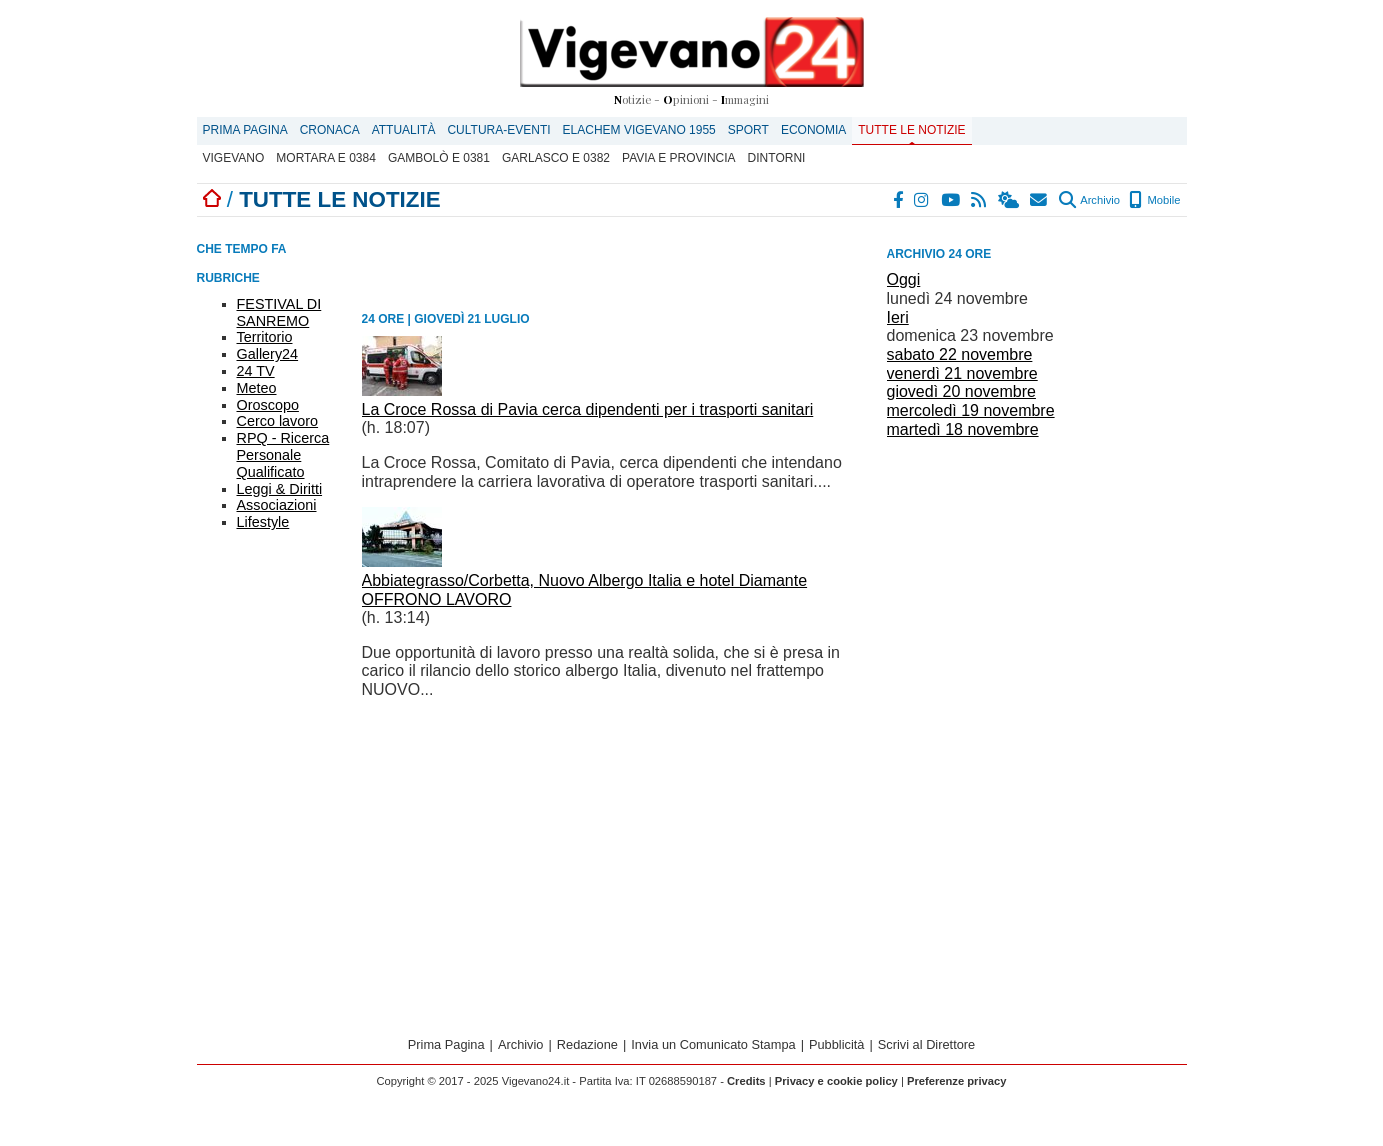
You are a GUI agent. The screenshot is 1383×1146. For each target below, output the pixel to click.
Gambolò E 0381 (439, 158)
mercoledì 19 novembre (971, 410)
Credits (746, 1081)
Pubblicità (837, 1044)
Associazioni (277, 505)
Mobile (1154, 200)
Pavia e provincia (679, 158)
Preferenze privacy (957, 1081)
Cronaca (330, 130)
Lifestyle (263, 522)
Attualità (404, 130)
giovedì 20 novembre (961, 391)
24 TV (256, 371)
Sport (748, 130)
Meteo (257, 388)
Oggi (904, 279)
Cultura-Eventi (498, 130)
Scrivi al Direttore (926, 1044)
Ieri (898, 317)
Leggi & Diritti (280, 489)
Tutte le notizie (911, 130)
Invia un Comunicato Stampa (713, 1044)
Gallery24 (268, 354)
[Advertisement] (1037, 584)
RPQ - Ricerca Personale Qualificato (283, 455)
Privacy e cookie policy (836, 1081)
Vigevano (234, 158)
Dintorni (777, 158)
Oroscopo (268, 405)
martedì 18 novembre (963, 429)
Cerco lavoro (278, 421)
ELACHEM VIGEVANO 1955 (639, 130)
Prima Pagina (245, 130)
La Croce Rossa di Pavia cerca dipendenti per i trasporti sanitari (588, 409)
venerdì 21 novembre (962, 373)
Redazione (587, 1044)
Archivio (1089, 200)
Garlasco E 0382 (556, 158)
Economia (813, 130)
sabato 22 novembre (960, 354)
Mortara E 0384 (326, 158)
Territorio (265, 337)
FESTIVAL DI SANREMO (279, 312)
